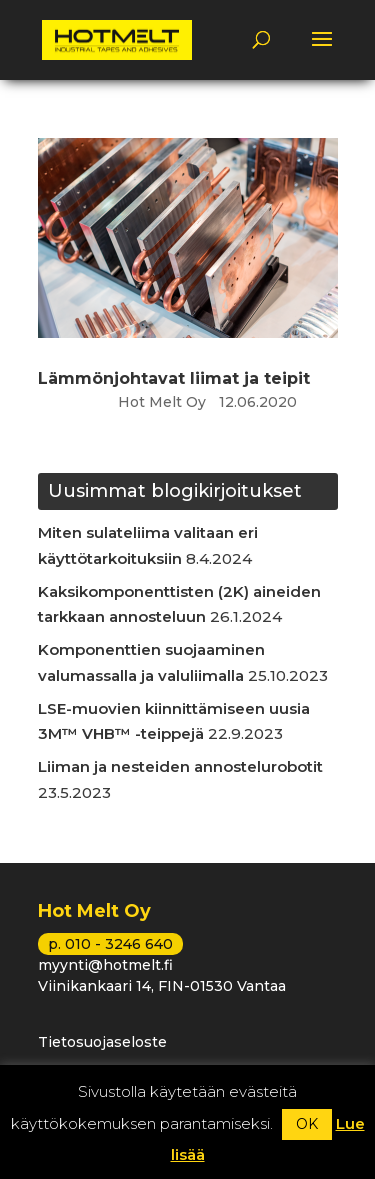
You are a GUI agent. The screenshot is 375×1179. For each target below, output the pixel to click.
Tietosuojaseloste (102, 1042)
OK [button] (307, 1124)
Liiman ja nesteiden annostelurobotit (180, 766)
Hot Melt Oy (162, 402)
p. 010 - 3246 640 (110, 944)
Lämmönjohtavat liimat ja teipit (174, 378)
